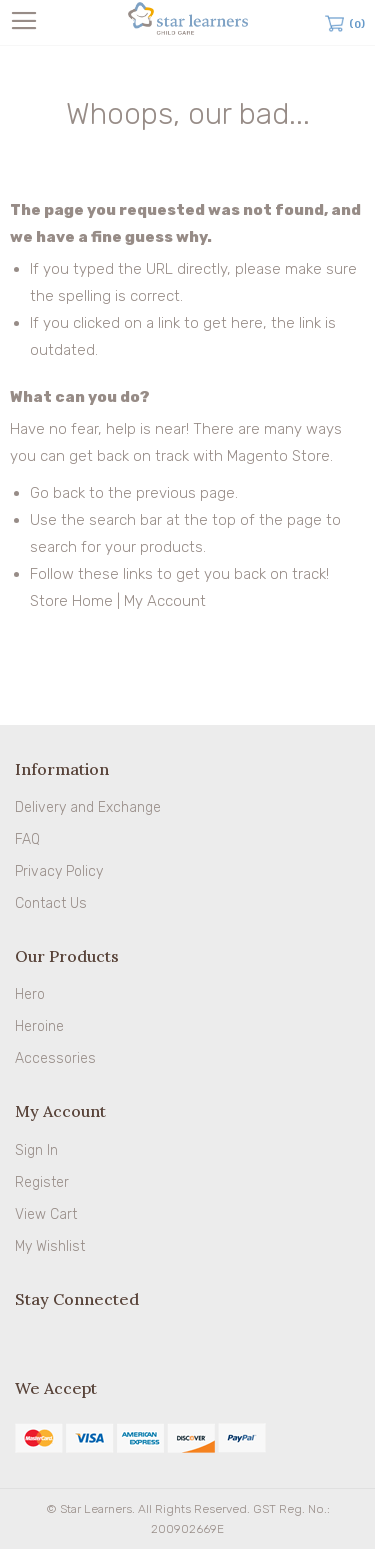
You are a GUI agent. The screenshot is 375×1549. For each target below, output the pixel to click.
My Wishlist (50, 1246)
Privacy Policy (59, 871)
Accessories (55, 1058)
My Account (165, 601)
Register (42, 1182)
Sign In (36, 1150)
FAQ (27, 839)
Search (307, 23)
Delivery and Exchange (88, 807)
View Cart (46, 1214)
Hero (30, 994)
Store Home (71, 601)
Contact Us (51, 903)
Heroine (39, 1026)
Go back (57, 493)
